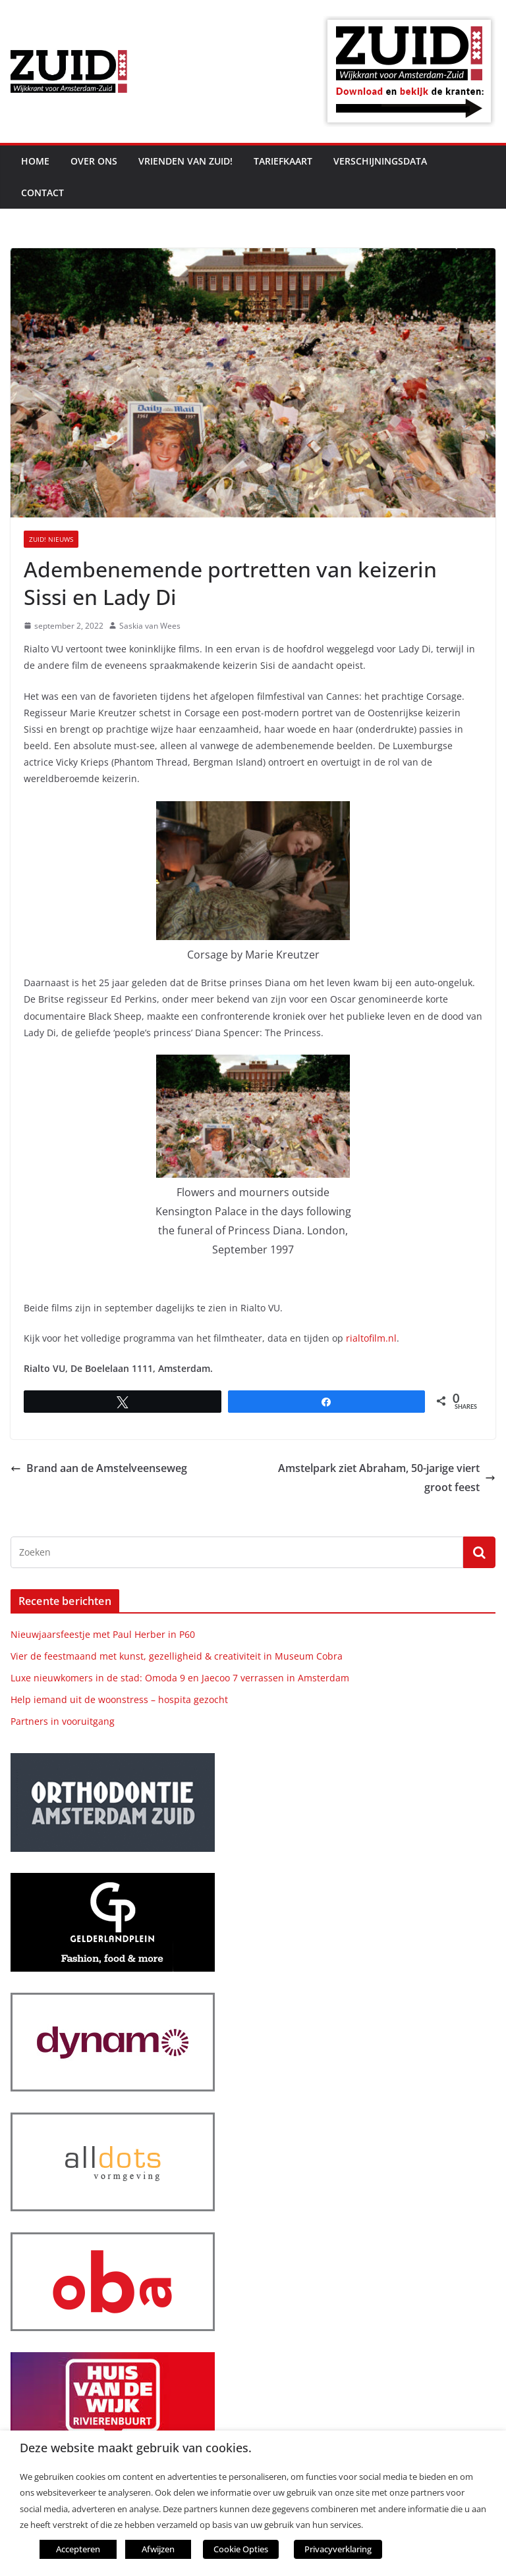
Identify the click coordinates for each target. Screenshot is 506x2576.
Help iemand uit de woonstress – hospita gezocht (119, 1699)
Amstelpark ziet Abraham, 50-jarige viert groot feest (386, 1477)
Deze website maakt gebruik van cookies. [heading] (136, 2448)
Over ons (93, 161)
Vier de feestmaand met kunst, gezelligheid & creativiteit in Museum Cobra (177, 1656)
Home (35, 161)
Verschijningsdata (380, 161)
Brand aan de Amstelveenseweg (99, 1468)
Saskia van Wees (150, 625)
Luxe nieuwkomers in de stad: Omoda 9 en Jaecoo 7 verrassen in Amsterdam (180, 1677)
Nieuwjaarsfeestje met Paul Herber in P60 (103, 1634)
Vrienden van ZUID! (185, 161)
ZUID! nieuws (51, 539)
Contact (42, 192)
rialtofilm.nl (371, 1338)
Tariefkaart (283, 161)
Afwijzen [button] (158, 2549)
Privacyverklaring (338, 2549)
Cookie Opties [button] (240, 2549)
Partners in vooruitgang (63, 1721)
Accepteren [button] (78, 2549)
